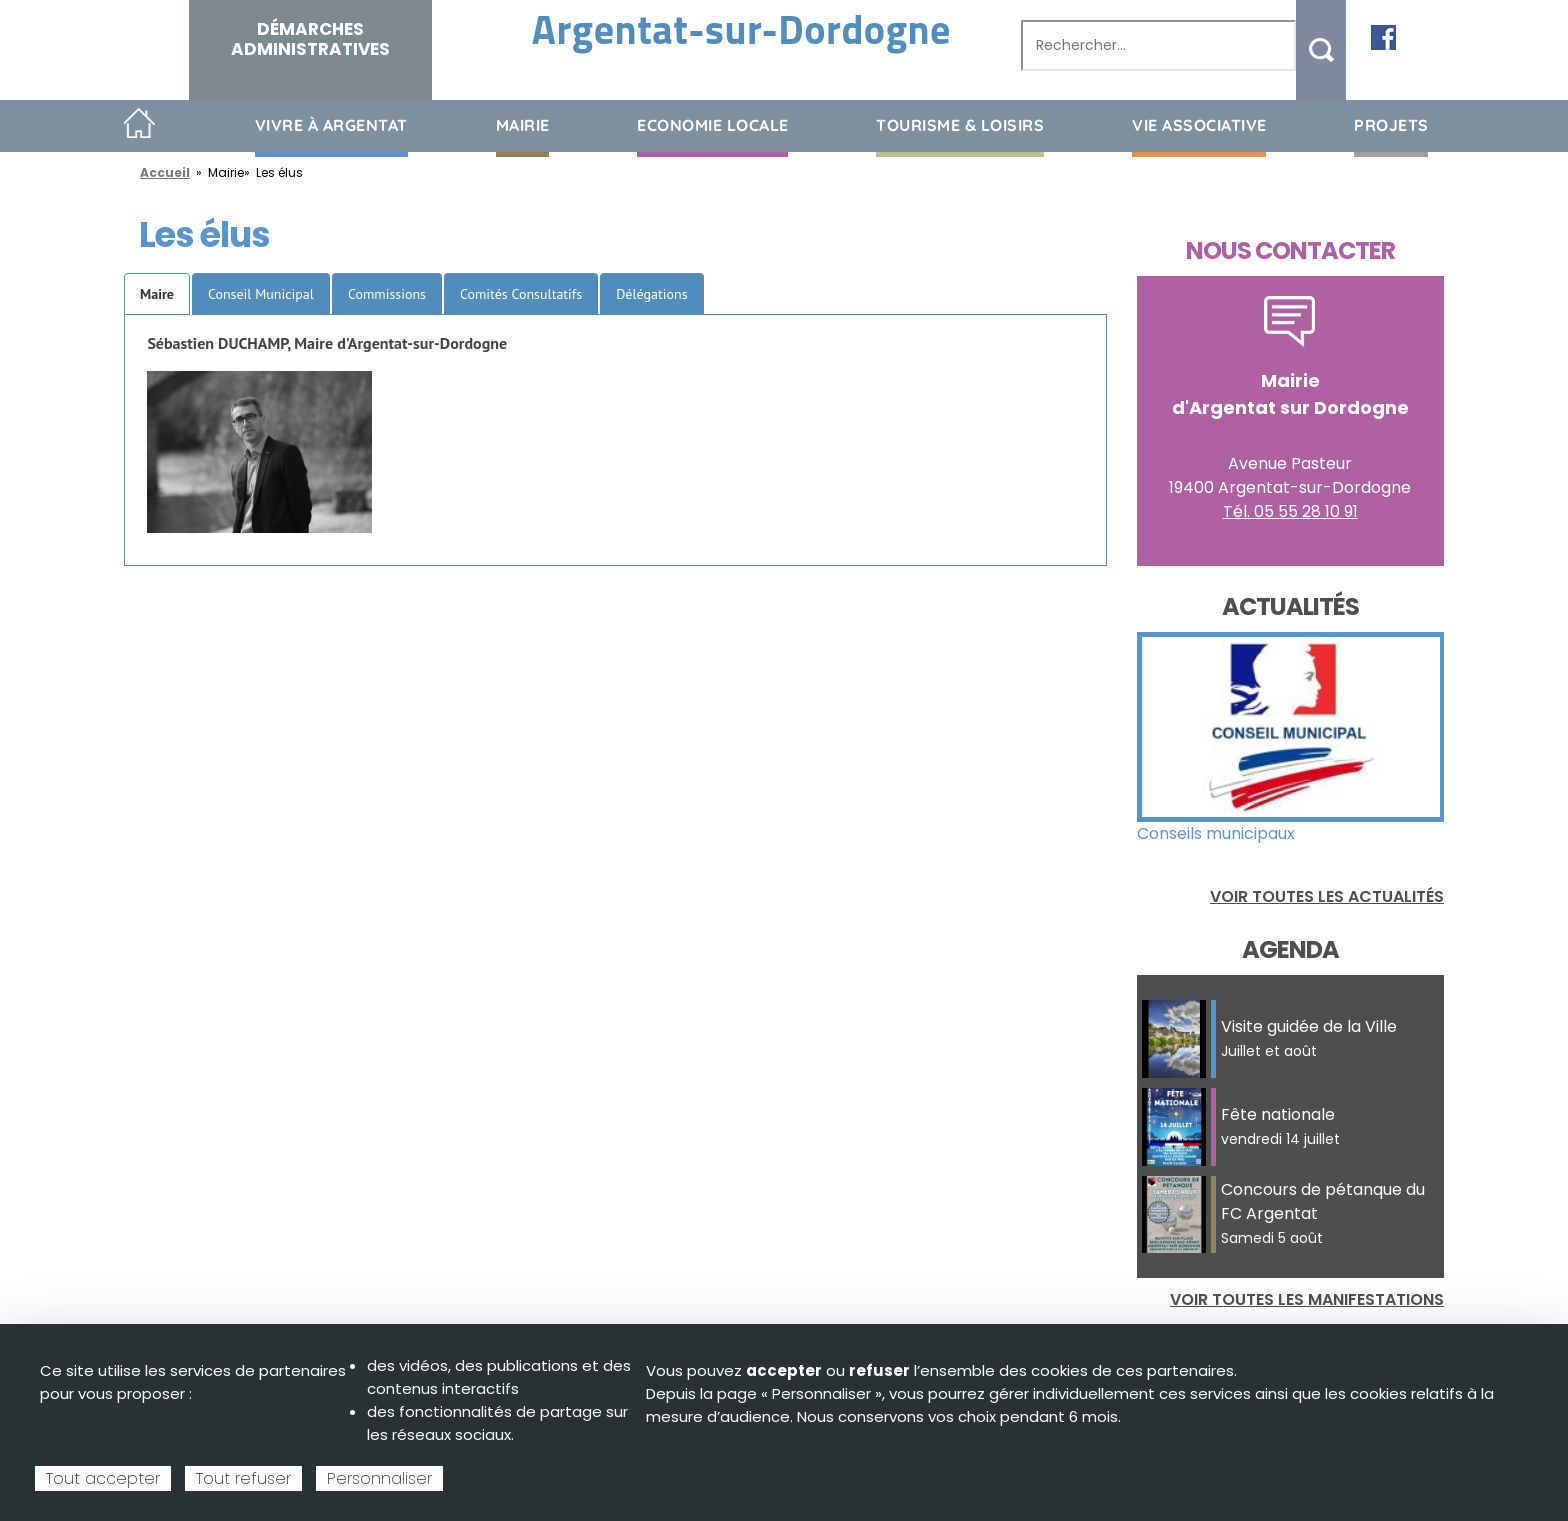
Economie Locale (713, 125)
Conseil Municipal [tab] (261, 294)
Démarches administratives (310, 39)
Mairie (523, 125)
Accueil (139, 124)
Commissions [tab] (387, 294)
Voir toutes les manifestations (1307, 1299)
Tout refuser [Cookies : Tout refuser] (243, 1478)
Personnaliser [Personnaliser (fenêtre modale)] (379, 1478)
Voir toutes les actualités (1327, 896)
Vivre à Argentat (331, 125)
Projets (1391, 125)
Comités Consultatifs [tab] (521, 294)
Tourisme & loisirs (960, 125)
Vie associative (1199, 125)
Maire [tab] (157, 294)
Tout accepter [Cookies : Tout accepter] (103, 1478)
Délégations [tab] (651, 294)
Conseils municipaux (1216, 833)
